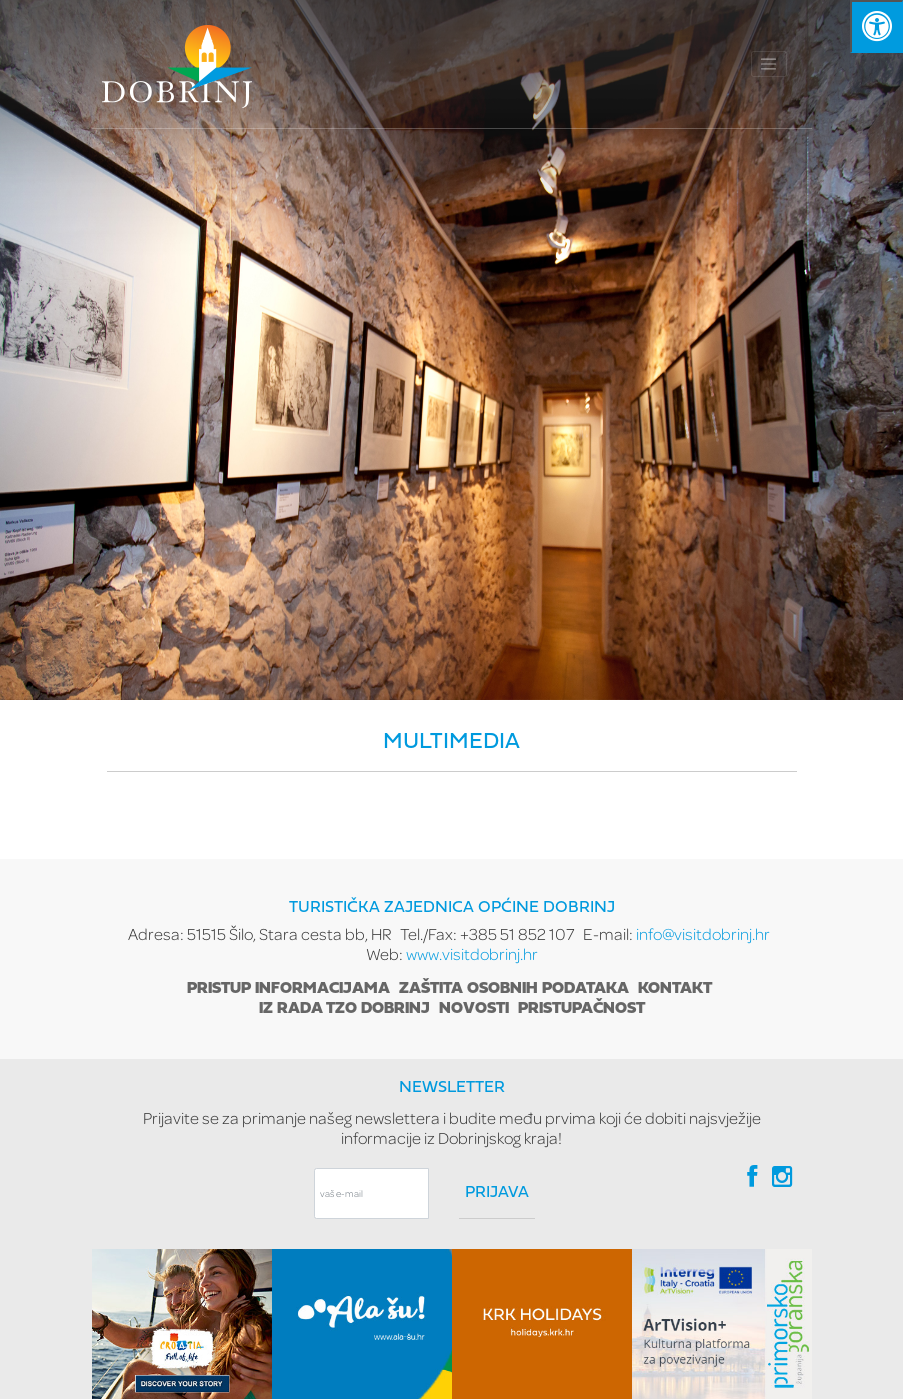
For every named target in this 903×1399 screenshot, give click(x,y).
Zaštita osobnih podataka (514, 989)
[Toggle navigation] (769, 64)
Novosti (474, 1009)
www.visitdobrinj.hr (472, 953)
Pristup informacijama (288, 989)
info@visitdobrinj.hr (703, 933)
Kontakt (675, 989)
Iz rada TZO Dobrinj (344, 1009)
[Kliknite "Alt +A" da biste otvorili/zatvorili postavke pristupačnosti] (876, 26)
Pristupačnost (581, 1009)
